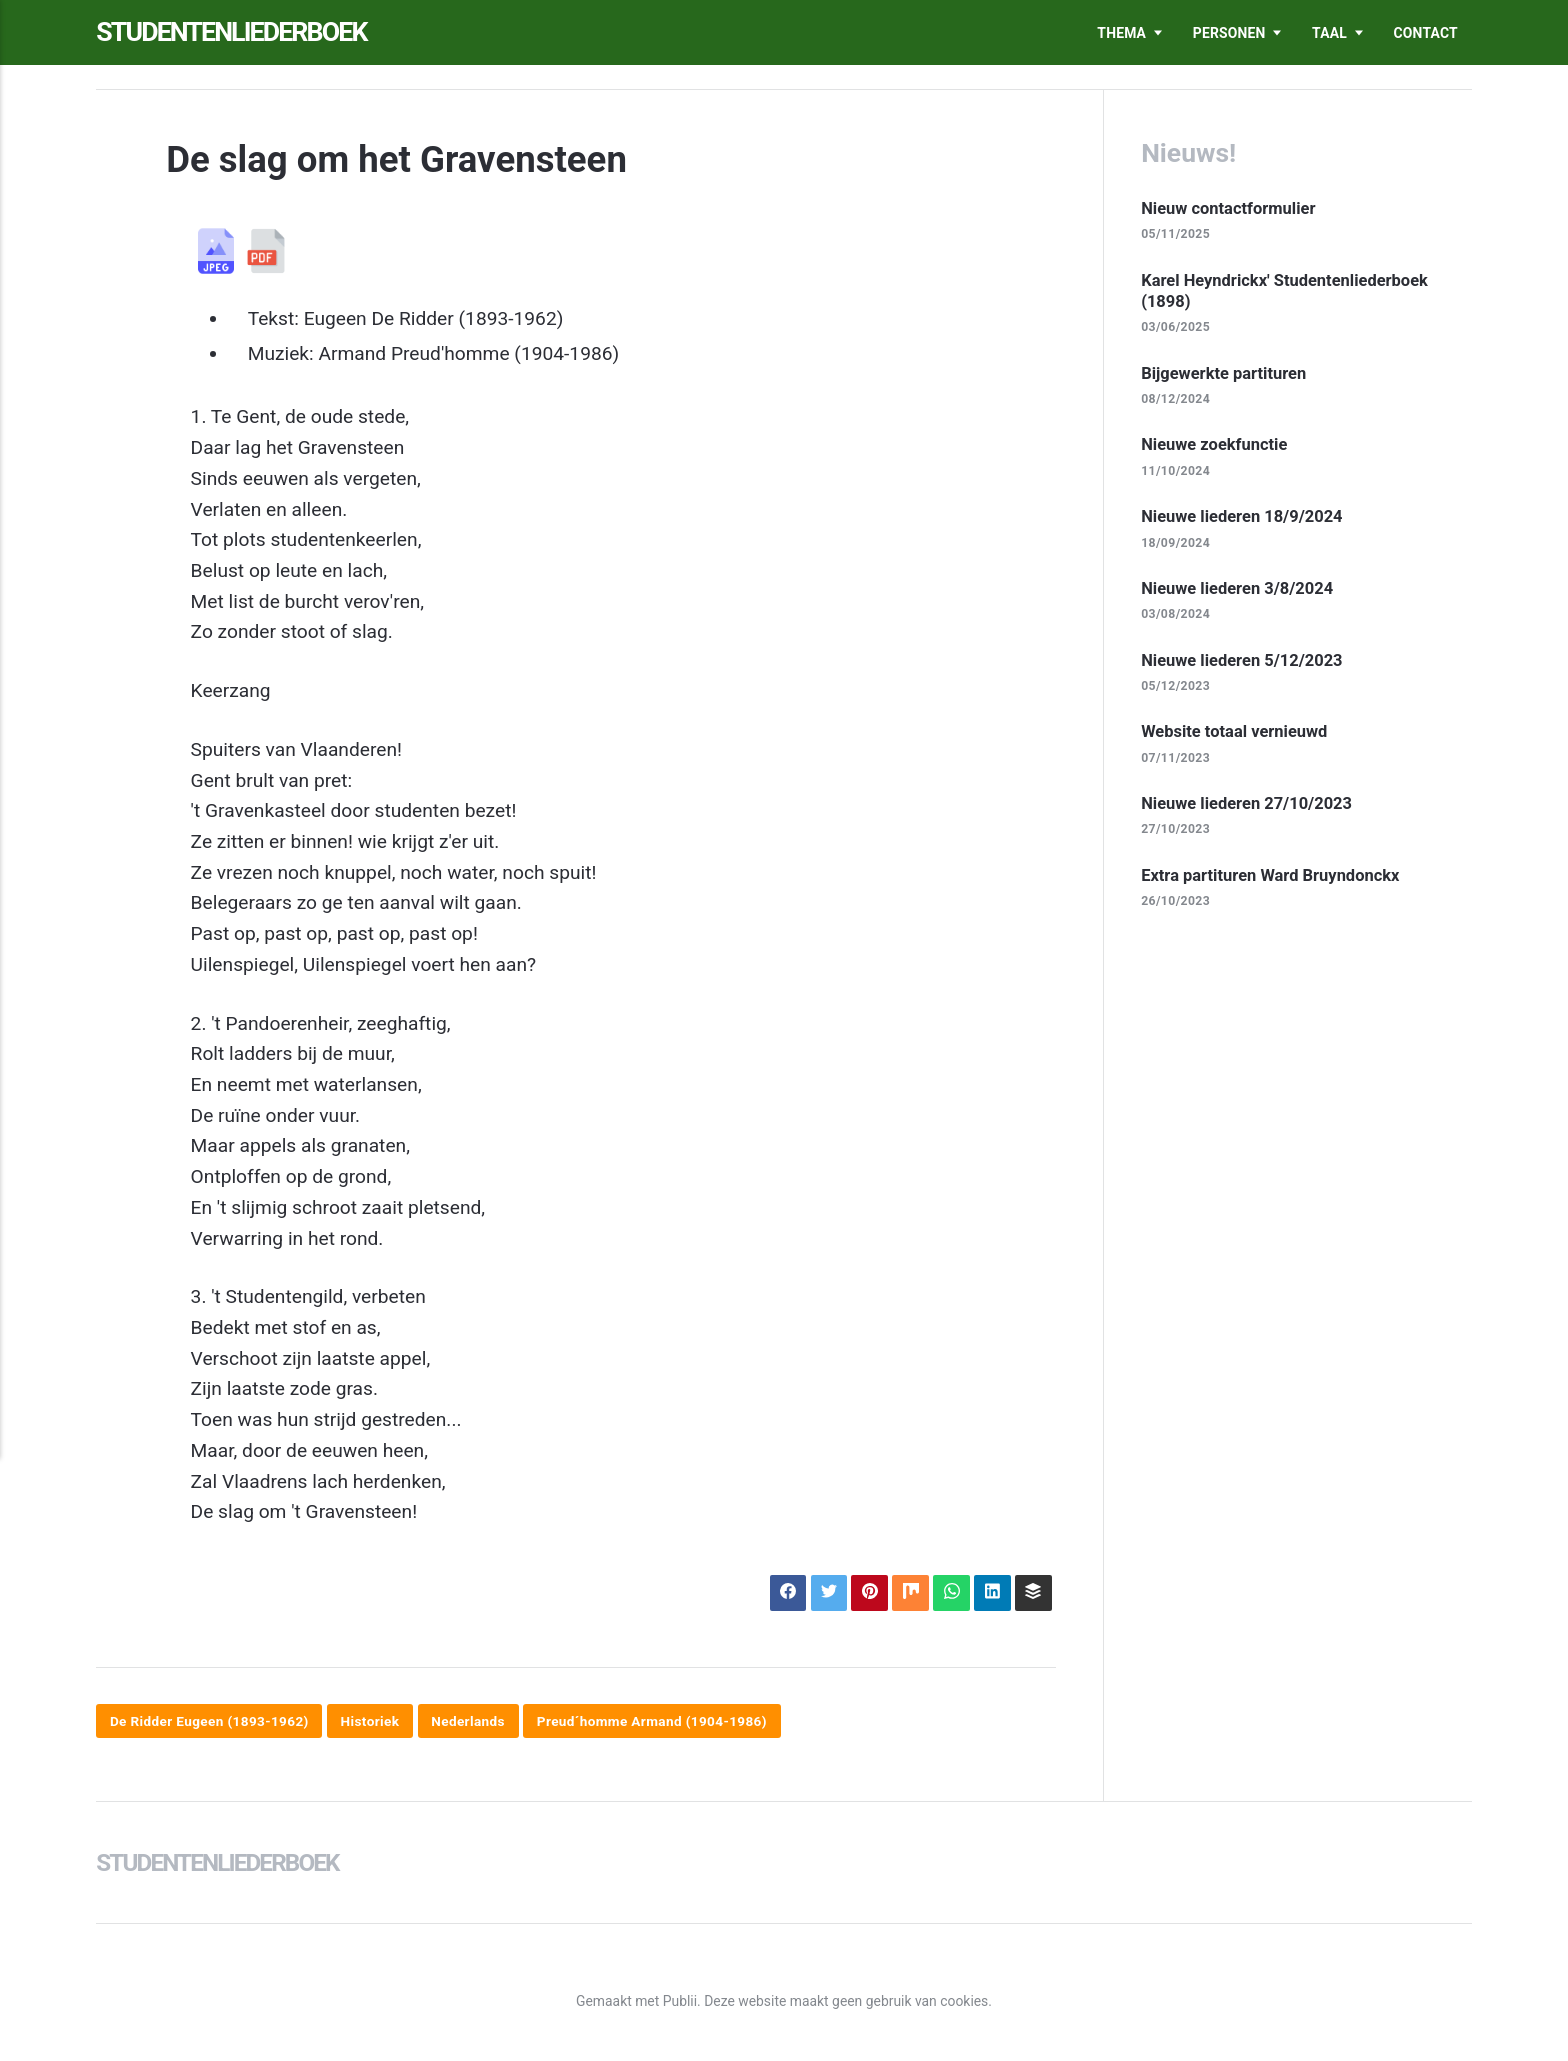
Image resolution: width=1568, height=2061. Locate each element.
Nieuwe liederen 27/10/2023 (1249, 808)
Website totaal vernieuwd (1236, 736)
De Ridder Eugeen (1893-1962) (212, 1722)
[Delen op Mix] (906, 1593)
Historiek (376, 1722)
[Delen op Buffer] (1032, 1593)
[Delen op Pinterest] (864, 1593)
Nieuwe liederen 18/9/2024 (1244, 519)
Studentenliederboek (239, 32)
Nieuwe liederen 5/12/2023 (1244, 663)
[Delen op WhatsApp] (948, 1593)
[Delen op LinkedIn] (990, 1593)
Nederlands (476, 1722)
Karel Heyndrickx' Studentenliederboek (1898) (1288, 291)
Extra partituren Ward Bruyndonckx (1273, 880)
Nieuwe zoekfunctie (1216, 447)
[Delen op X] (823, 1593)
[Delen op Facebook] (781, 1593)
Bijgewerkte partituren (1225, 374)
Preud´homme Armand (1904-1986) (665, 1722)
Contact (1426, 33)
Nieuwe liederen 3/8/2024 (1239, 591)
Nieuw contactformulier (1230, 208)
